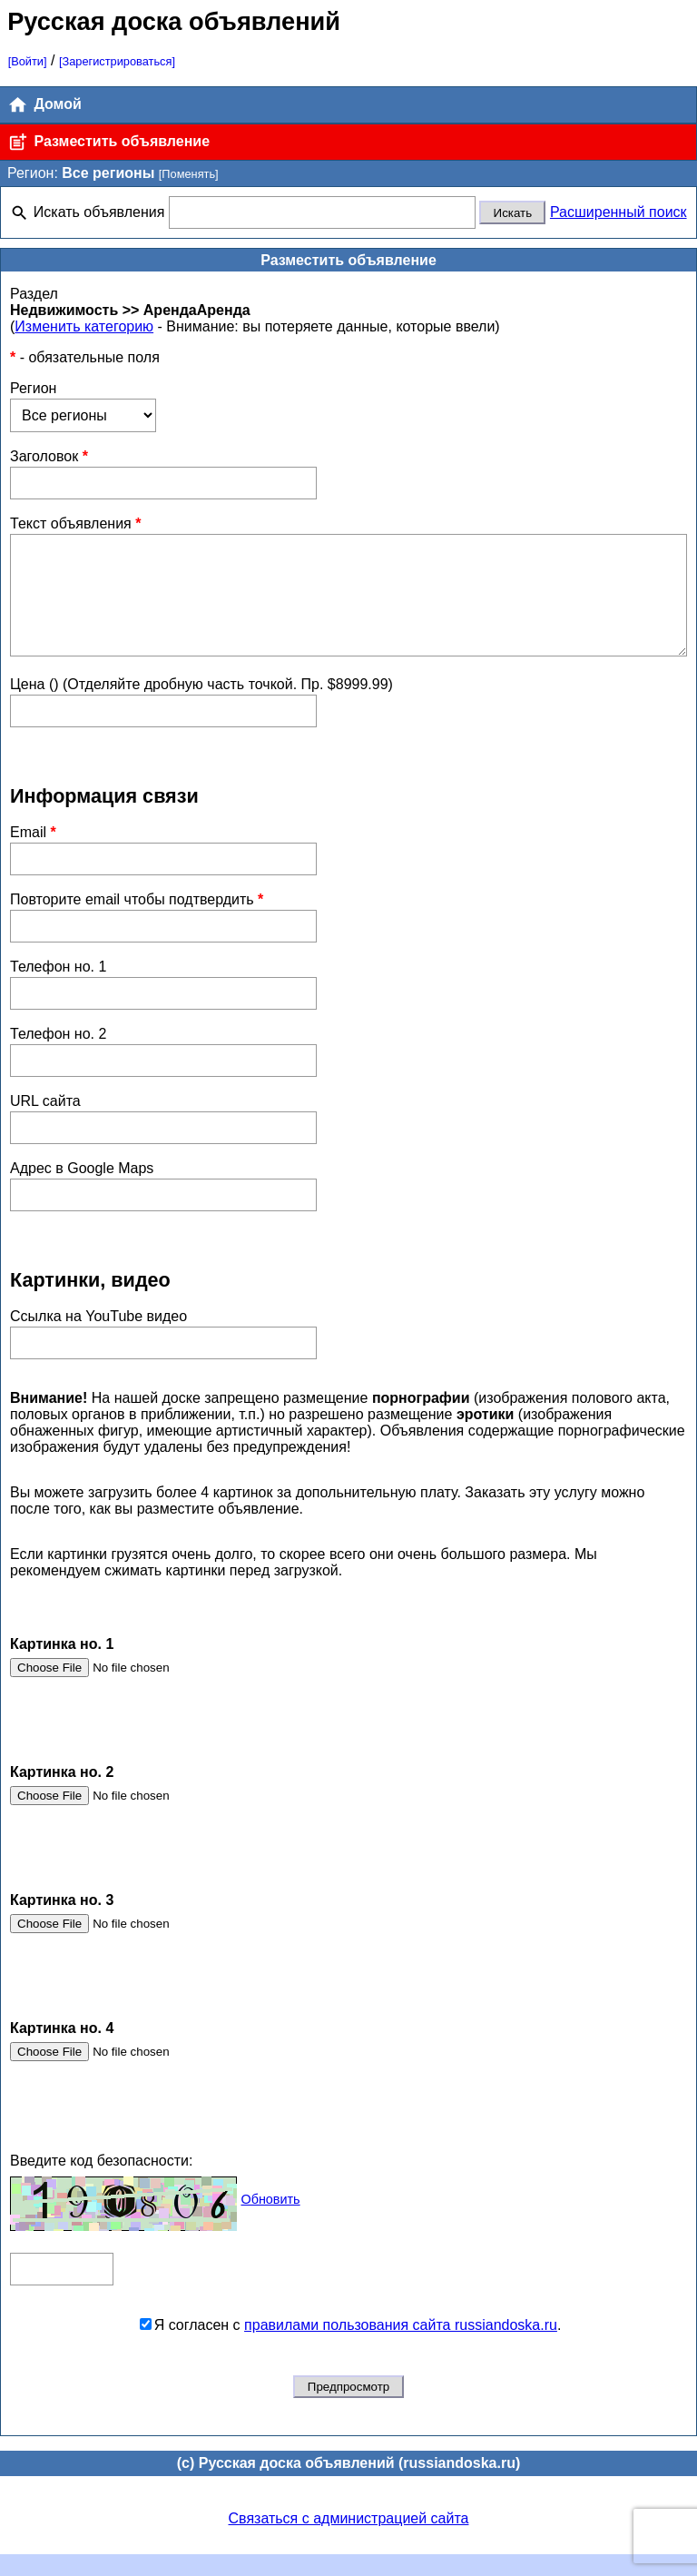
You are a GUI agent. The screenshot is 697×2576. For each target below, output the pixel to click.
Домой (44, 104)
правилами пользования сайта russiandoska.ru (400, 2346)
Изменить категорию (84, 326)
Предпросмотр (348, 2408)
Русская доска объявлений (173, 21)
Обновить (270, 2221)
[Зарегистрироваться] (117, 61)
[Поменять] (189, 174)
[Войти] (27, 61)
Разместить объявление (108, 142)
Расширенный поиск (618, 212)
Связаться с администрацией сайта (349, 2540)
